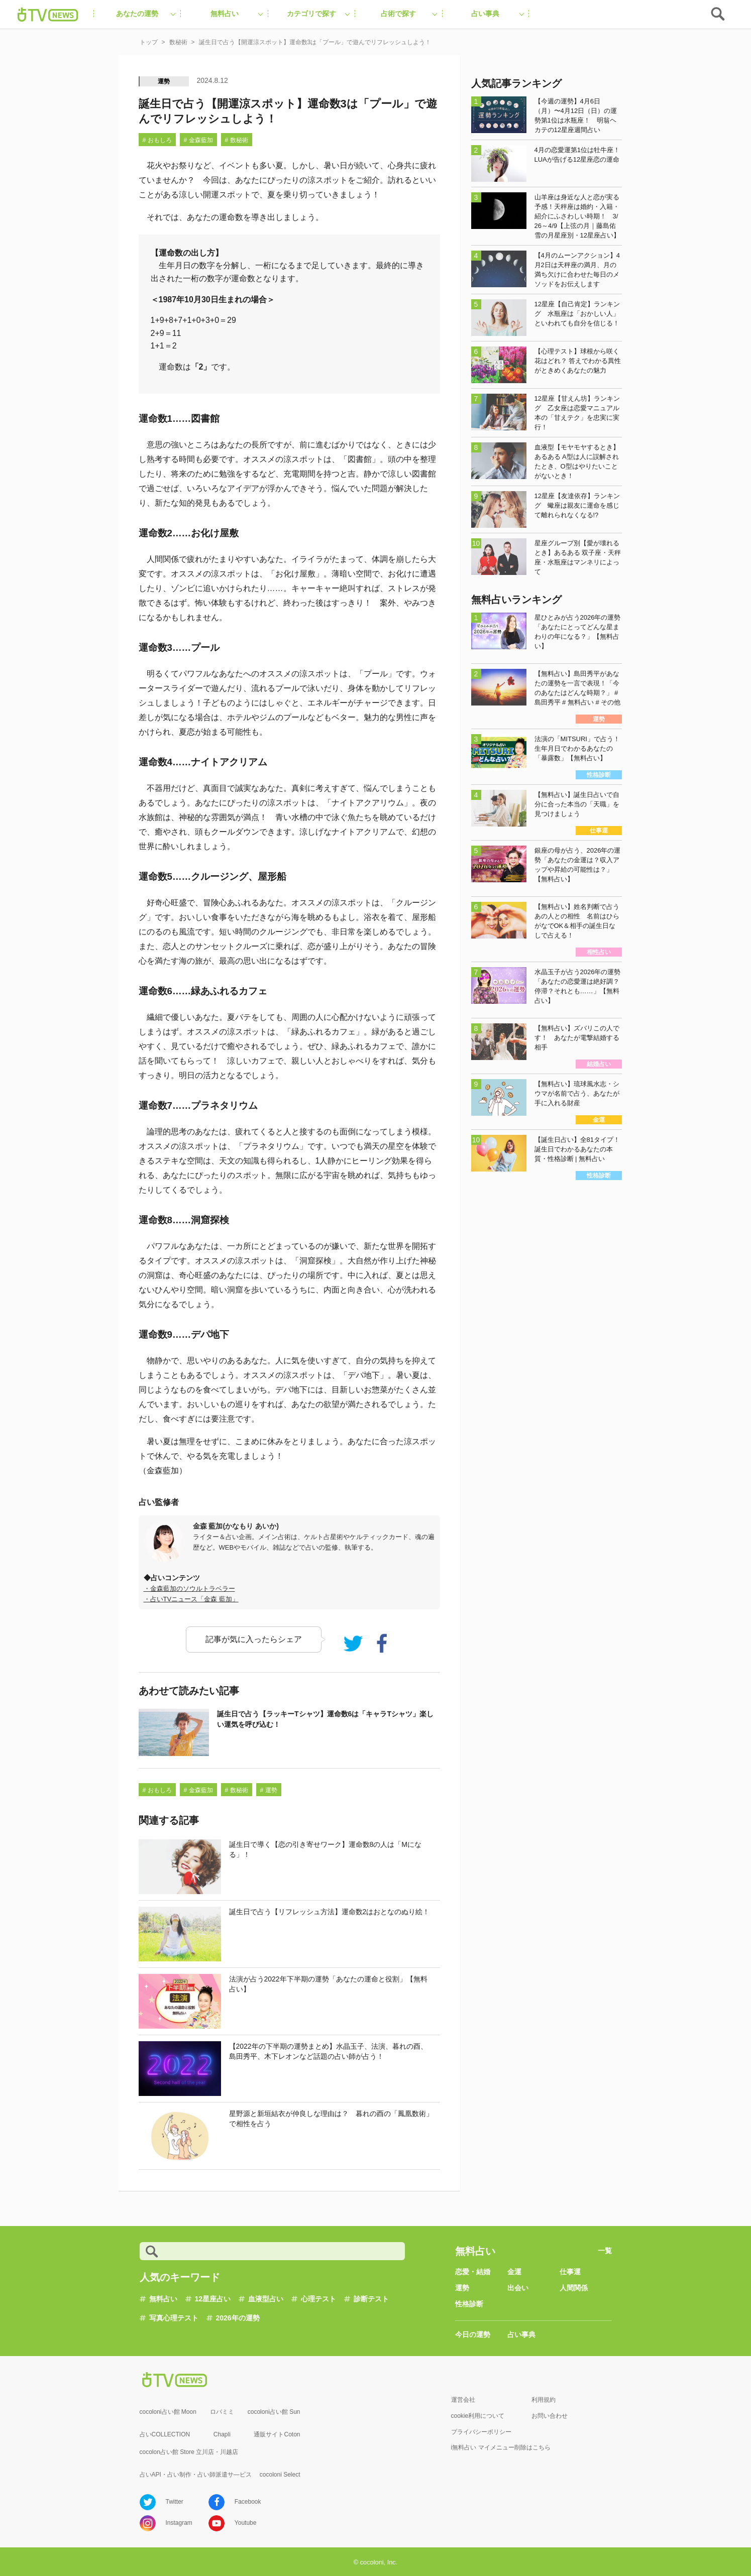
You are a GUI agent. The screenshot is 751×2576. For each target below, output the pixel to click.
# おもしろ (157, 140)
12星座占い (213, 2299)
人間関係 (574, 2288)
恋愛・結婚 (472, 2272)
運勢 (164, 81)
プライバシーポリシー (481, 2431)
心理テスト (318, 2299)
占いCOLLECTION (165, 2434)
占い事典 (521, 2334)
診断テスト (371, 2299)
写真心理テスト (173, 2318)
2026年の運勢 (238, 2318)
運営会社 (463, 2399)
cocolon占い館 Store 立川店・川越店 (189, 2451)
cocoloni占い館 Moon (168, 2411)
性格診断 (469, 2304)
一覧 (605, 2251)
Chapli (222, 2434)
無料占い (163, 2299)
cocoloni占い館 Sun (274, 2411)
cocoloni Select (280, 2474)
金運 (514, 2272)
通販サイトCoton (277, 2434)
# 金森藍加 (198, 140)
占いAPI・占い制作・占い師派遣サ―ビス (196, 2474)
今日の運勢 (472, 2334)
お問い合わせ (549, 2415)
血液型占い (265, 2299)
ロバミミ (222, 2411)
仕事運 (570, 2272)
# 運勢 (268, 1790)
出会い (517, 2288)
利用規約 (543, 2399)
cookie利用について (478, 2415)
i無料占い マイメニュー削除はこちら (501, 2447)
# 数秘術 (236, 140)
